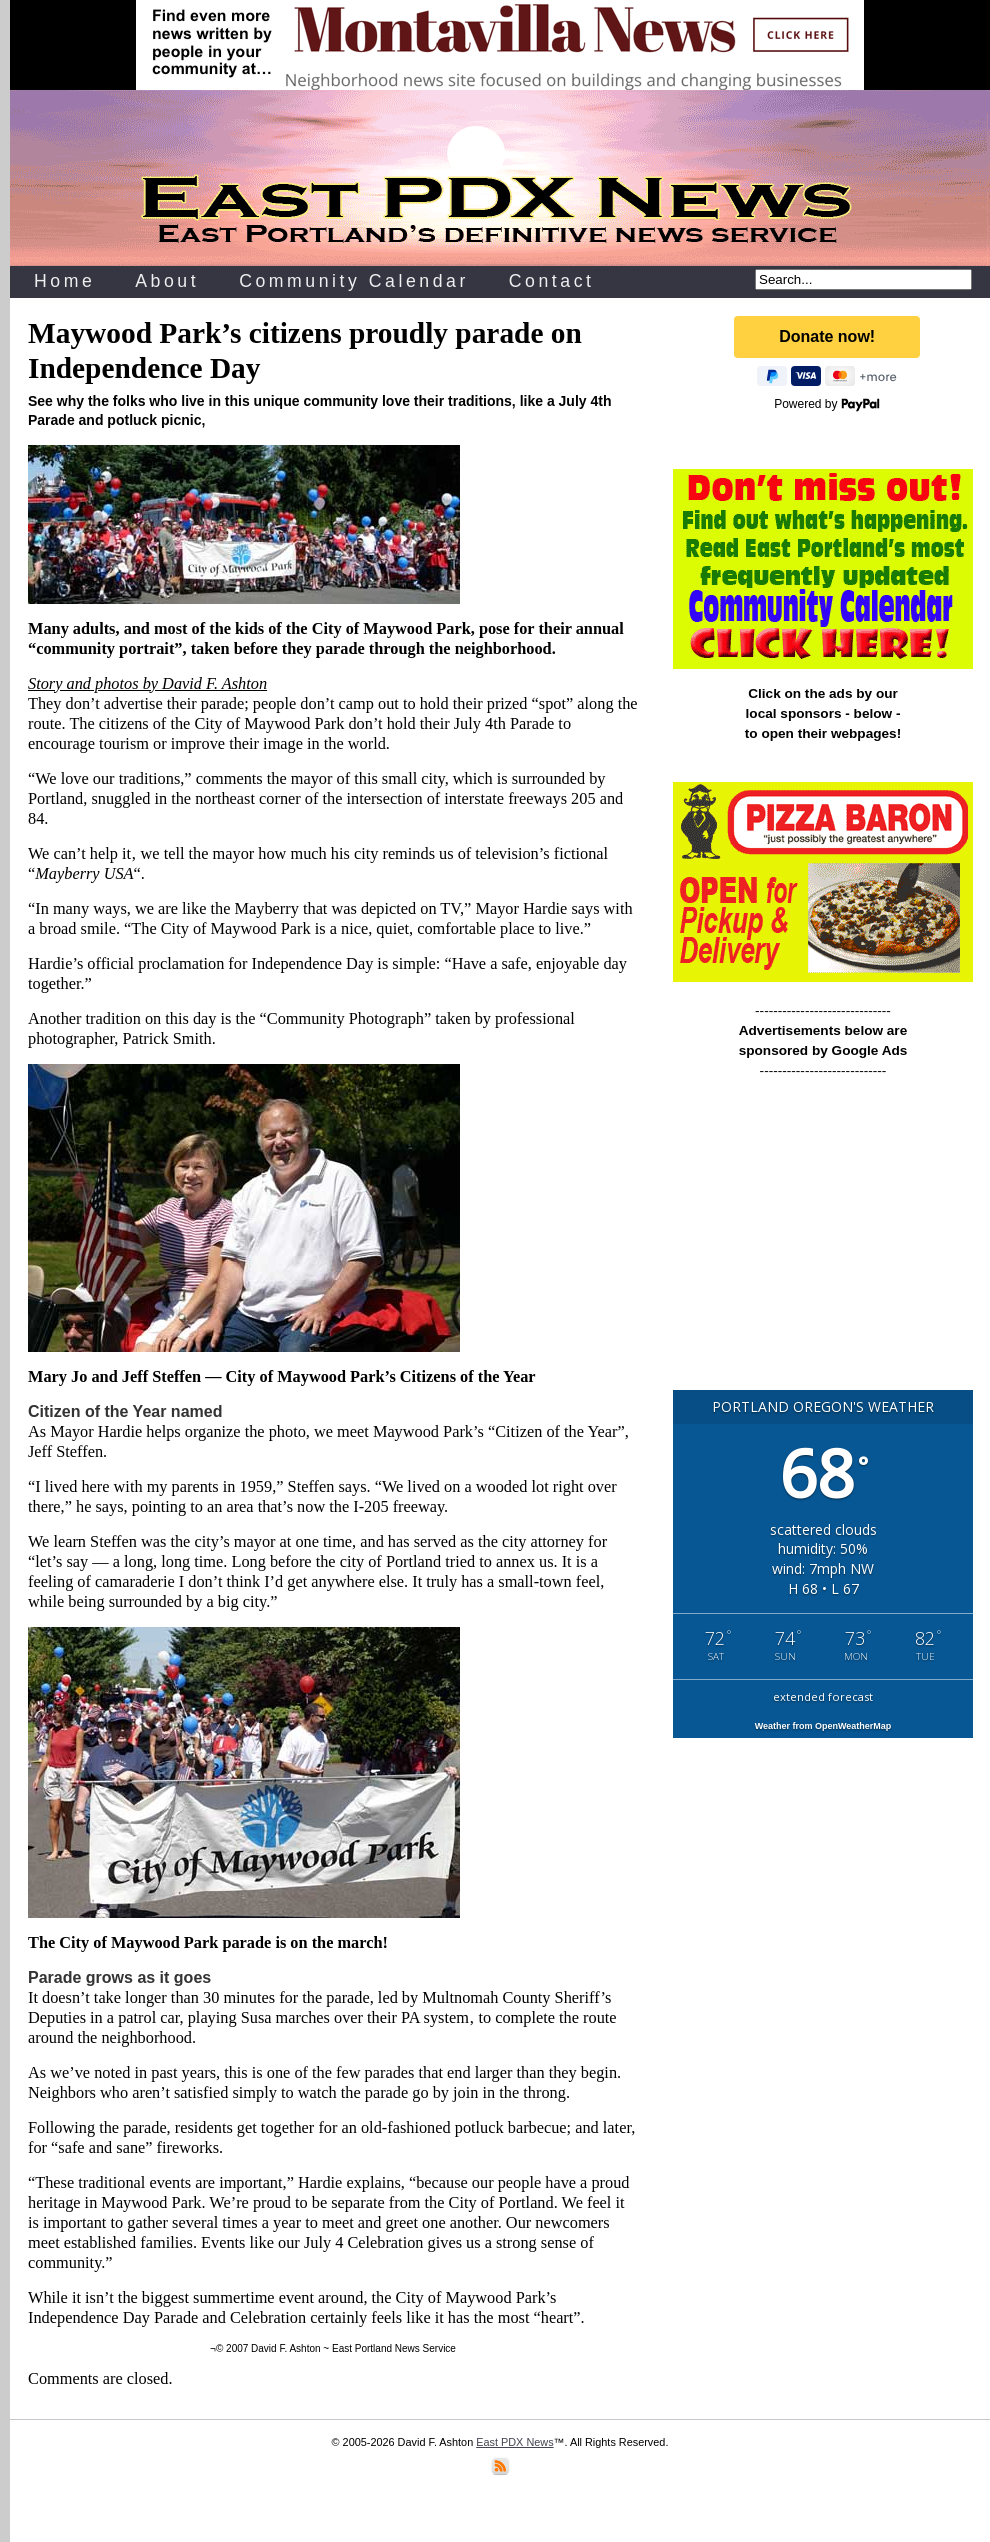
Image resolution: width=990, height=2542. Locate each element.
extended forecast (823, 1696)
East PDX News (514, 2442)
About (167, 281)
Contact (552, 281)
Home (64, 281)
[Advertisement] (823, 1243)
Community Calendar (354, 281)
